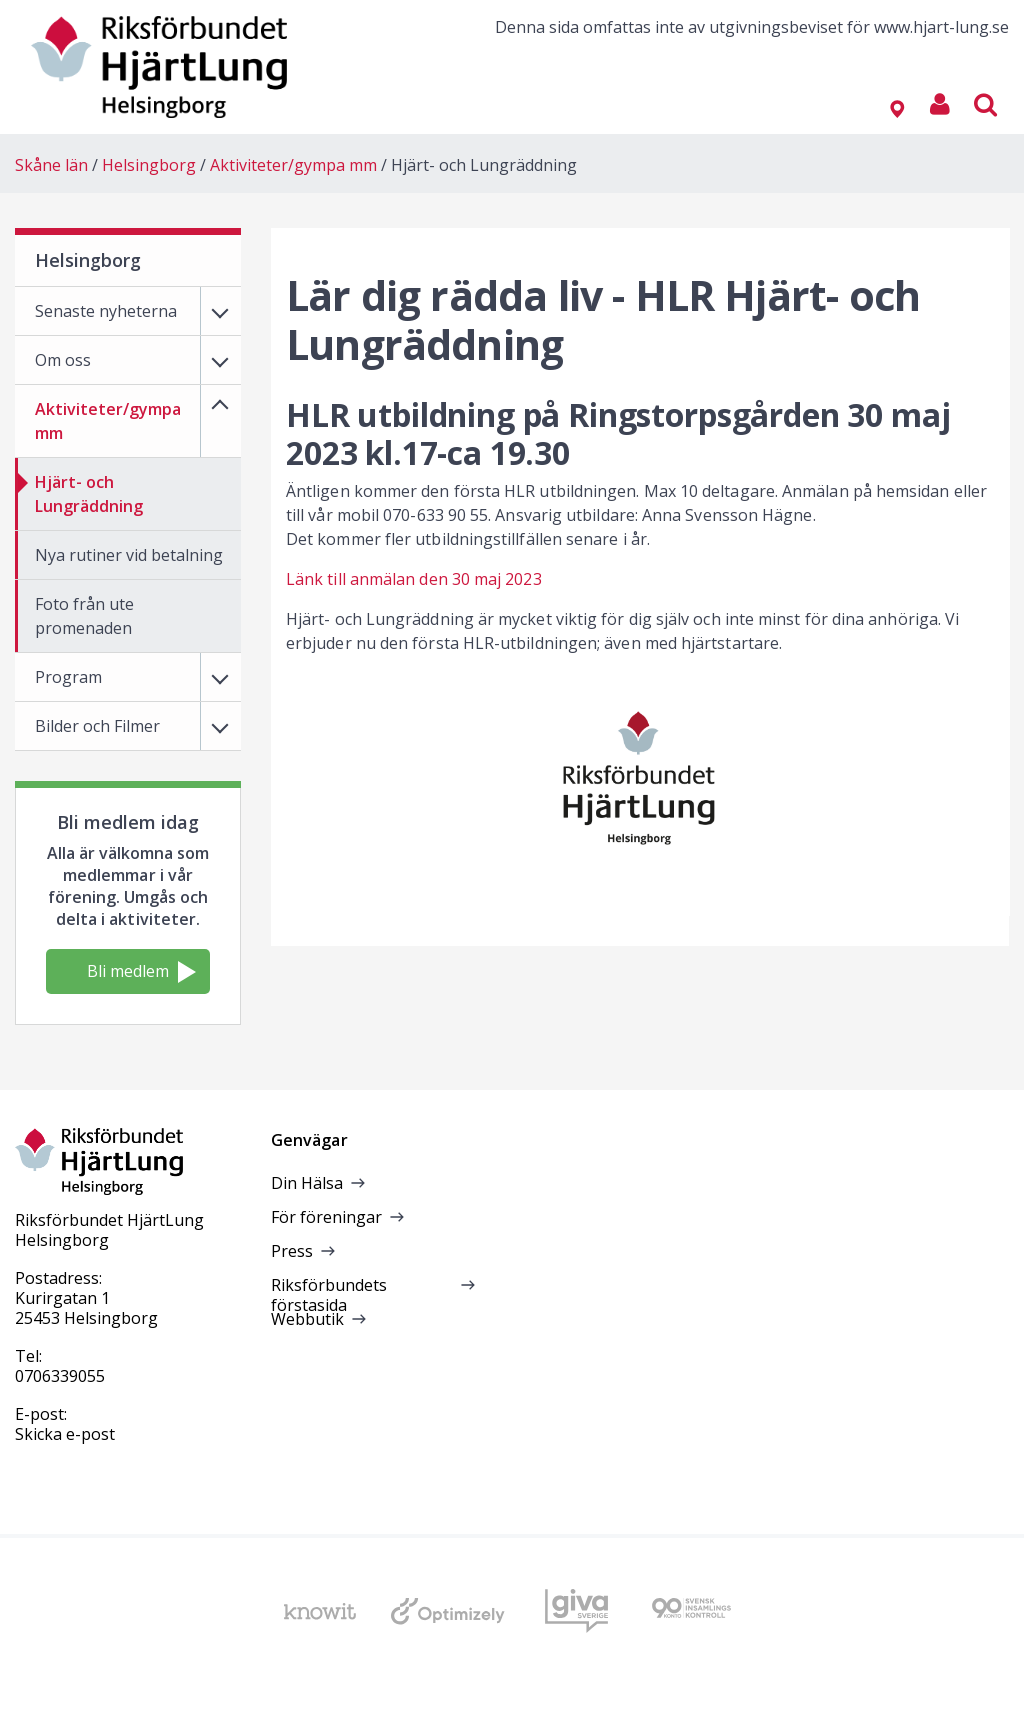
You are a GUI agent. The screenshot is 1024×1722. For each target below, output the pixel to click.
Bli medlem (141, 971)
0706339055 (60, 1376)
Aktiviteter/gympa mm (293, 165)
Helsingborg (149, 165)
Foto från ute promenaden (84, 616)
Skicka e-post (65, 1434)
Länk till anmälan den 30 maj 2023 (414, 579)
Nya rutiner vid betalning (129, 555)
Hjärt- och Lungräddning (484, 165)
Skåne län (51, 165)
